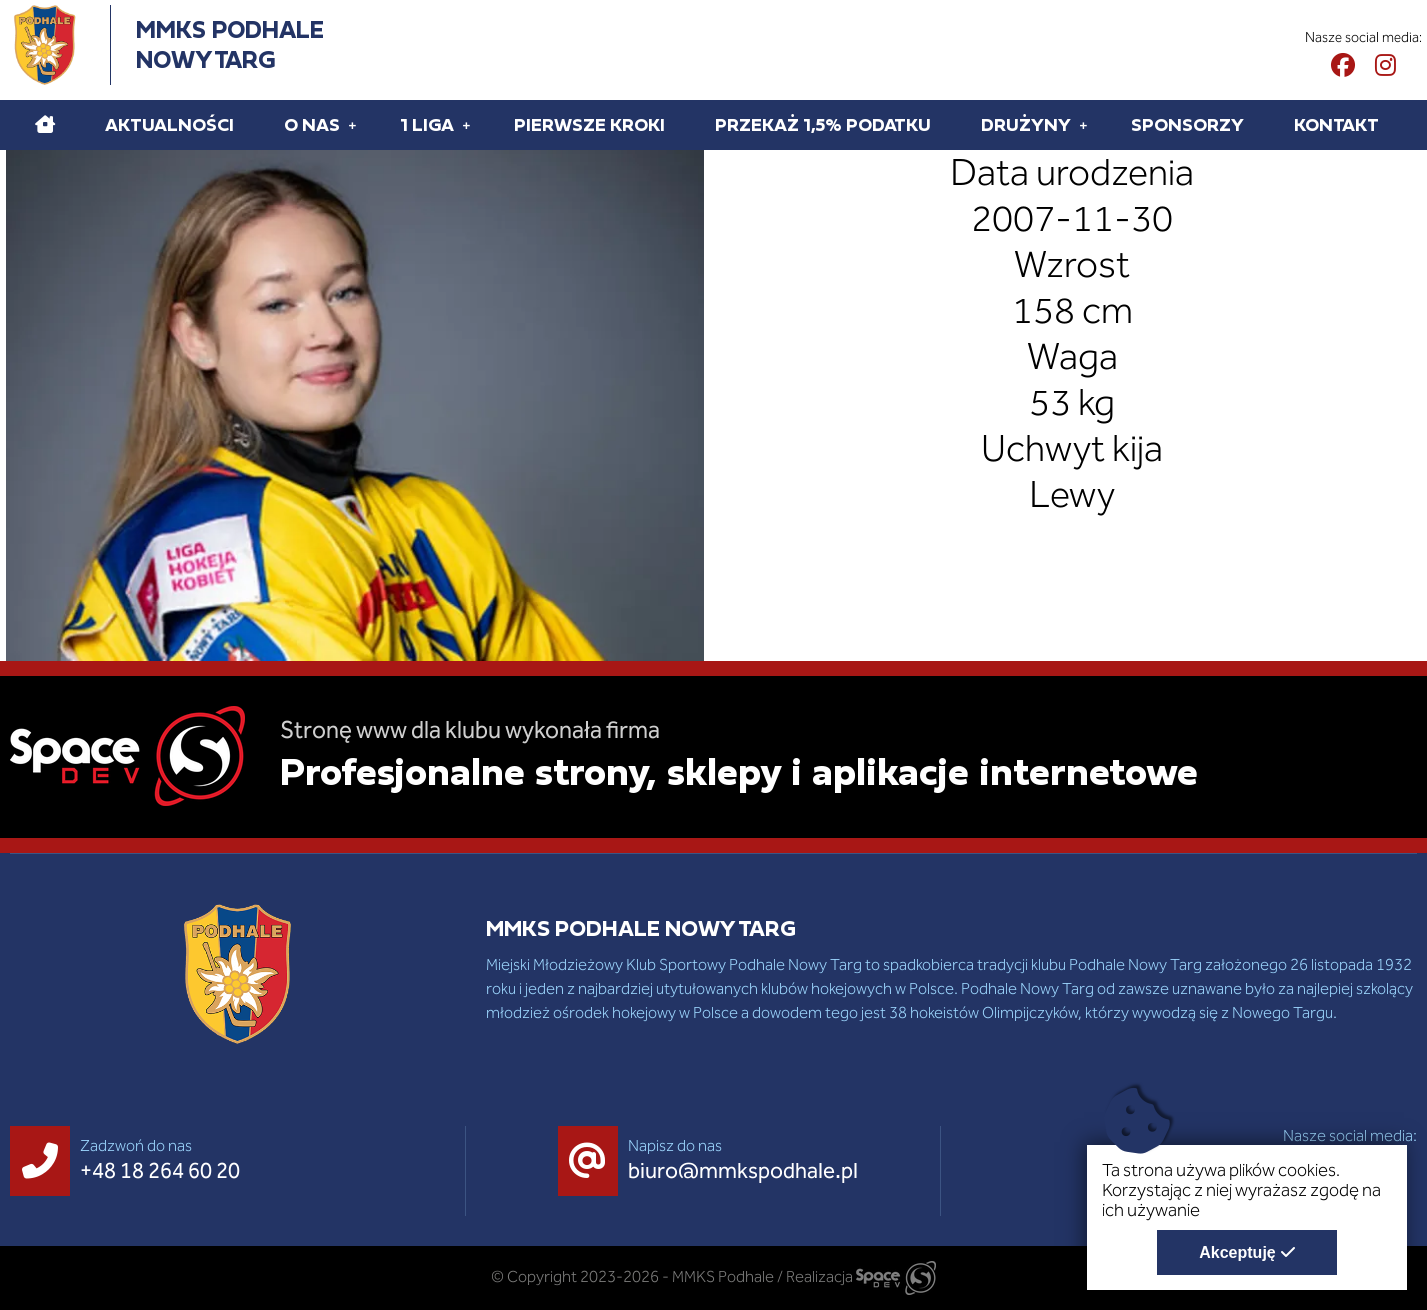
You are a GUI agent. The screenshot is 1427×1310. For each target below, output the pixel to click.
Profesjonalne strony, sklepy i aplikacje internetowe (739, 771)
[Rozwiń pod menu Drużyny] (1083, 125)
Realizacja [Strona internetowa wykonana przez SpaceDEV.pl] (861, 1276)
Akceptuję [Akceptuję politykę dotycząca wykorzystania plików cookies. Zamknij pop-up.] (1237, 1252)
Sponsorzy (1187, 124)
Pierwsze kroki (589, 124)
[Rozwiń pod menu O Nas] (352, 125)
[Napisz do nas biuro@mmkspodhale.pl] (713, 1161)
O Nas (312, 124)
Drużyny (1026, 124)
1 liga (427, 124)
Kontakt (1336, 124)
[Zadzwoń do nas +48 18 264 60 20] (130, 1161)
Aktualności (169, 124)
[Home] (45, 125)
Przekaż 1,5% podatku (823, 124)
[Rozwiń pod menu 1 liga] (466, 125)
